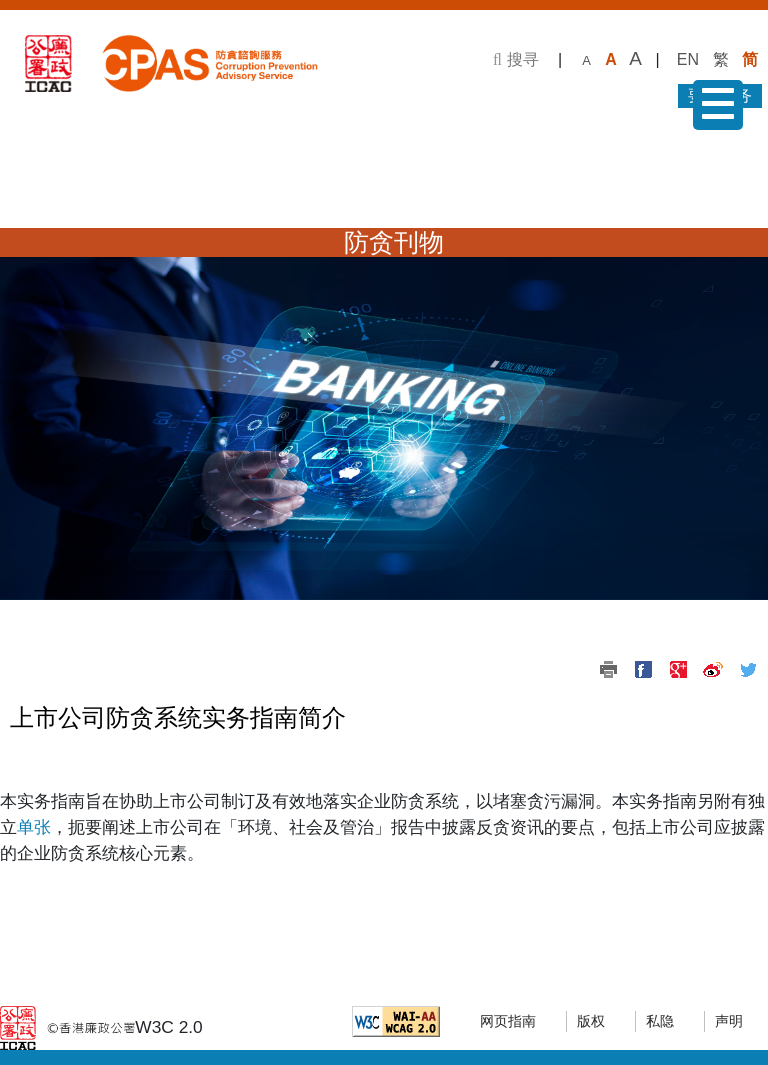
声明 (729, 1021)
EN (688, 59)
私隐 (660, 1021)
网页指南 (508, 1021)
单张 (34, 827)
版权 (591, 1021)
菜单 (713, 109)
